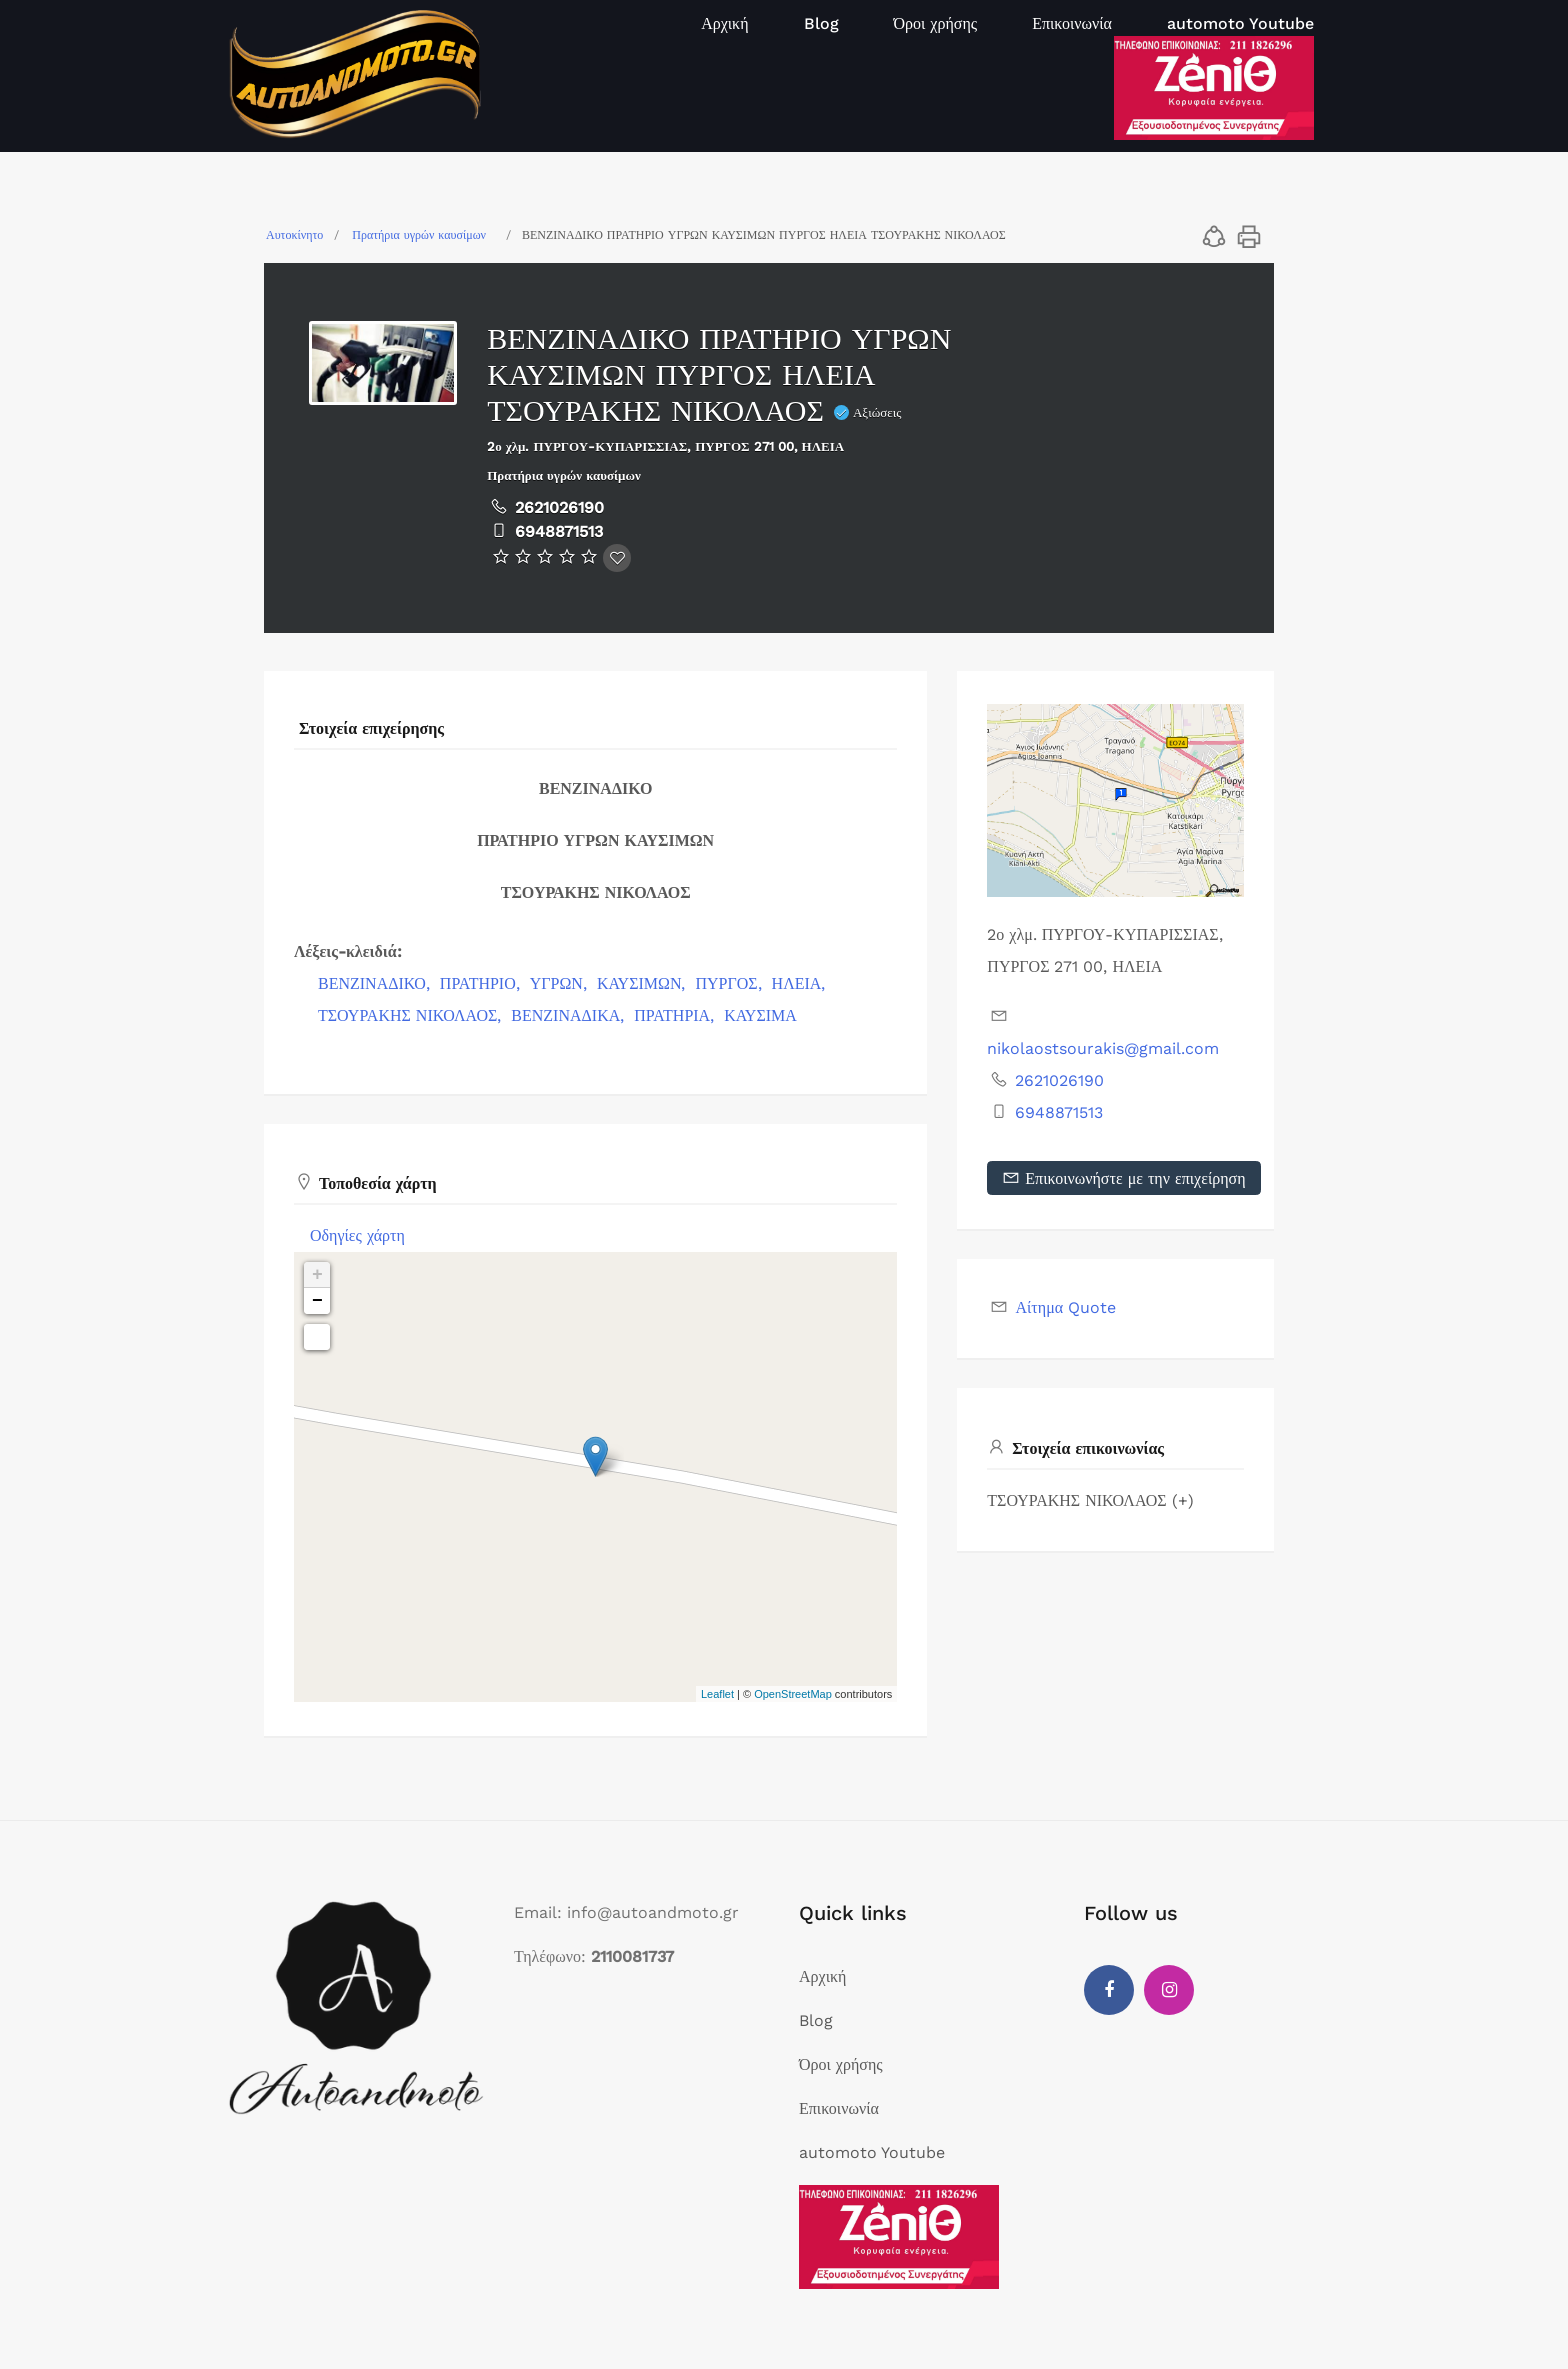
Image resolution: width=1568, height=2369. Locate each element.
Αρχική (724, 23)
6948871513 (559, 531)
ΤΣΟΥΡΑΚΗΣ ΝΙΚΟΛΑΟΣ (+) (1090, 1500)
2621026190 (559, 507)
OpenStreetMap (793, 1694)
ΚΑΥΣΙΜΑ (760, 1015)
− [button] (317, 1301)
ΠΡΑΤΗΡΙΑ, (676, 1015)
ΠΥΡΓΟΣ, (730, 983)
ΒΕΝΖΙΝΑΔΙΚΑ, (570, 1015)
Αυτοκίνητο (294, 235)
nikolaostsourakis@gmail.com (1103, 1048)
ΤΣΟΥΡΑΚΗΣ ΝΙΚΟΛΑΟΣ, (412, 1015)
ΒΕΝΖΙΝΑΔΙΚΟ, (376, 983)
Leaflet (717, 1694)
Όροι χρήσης (936, 23)
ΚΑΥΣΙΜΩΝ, (644, 983)
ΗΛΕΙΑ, (801, 983)
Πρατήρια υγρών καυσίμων (419, 235)
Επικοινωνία (1072, 23)
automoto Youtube (1240, 23)
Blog (821, 23)
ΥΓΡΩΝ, (561, 983)
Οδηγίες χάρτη (357, 1235)
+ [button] (317, 1275)
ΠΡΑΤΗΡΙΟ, (482, 983)
